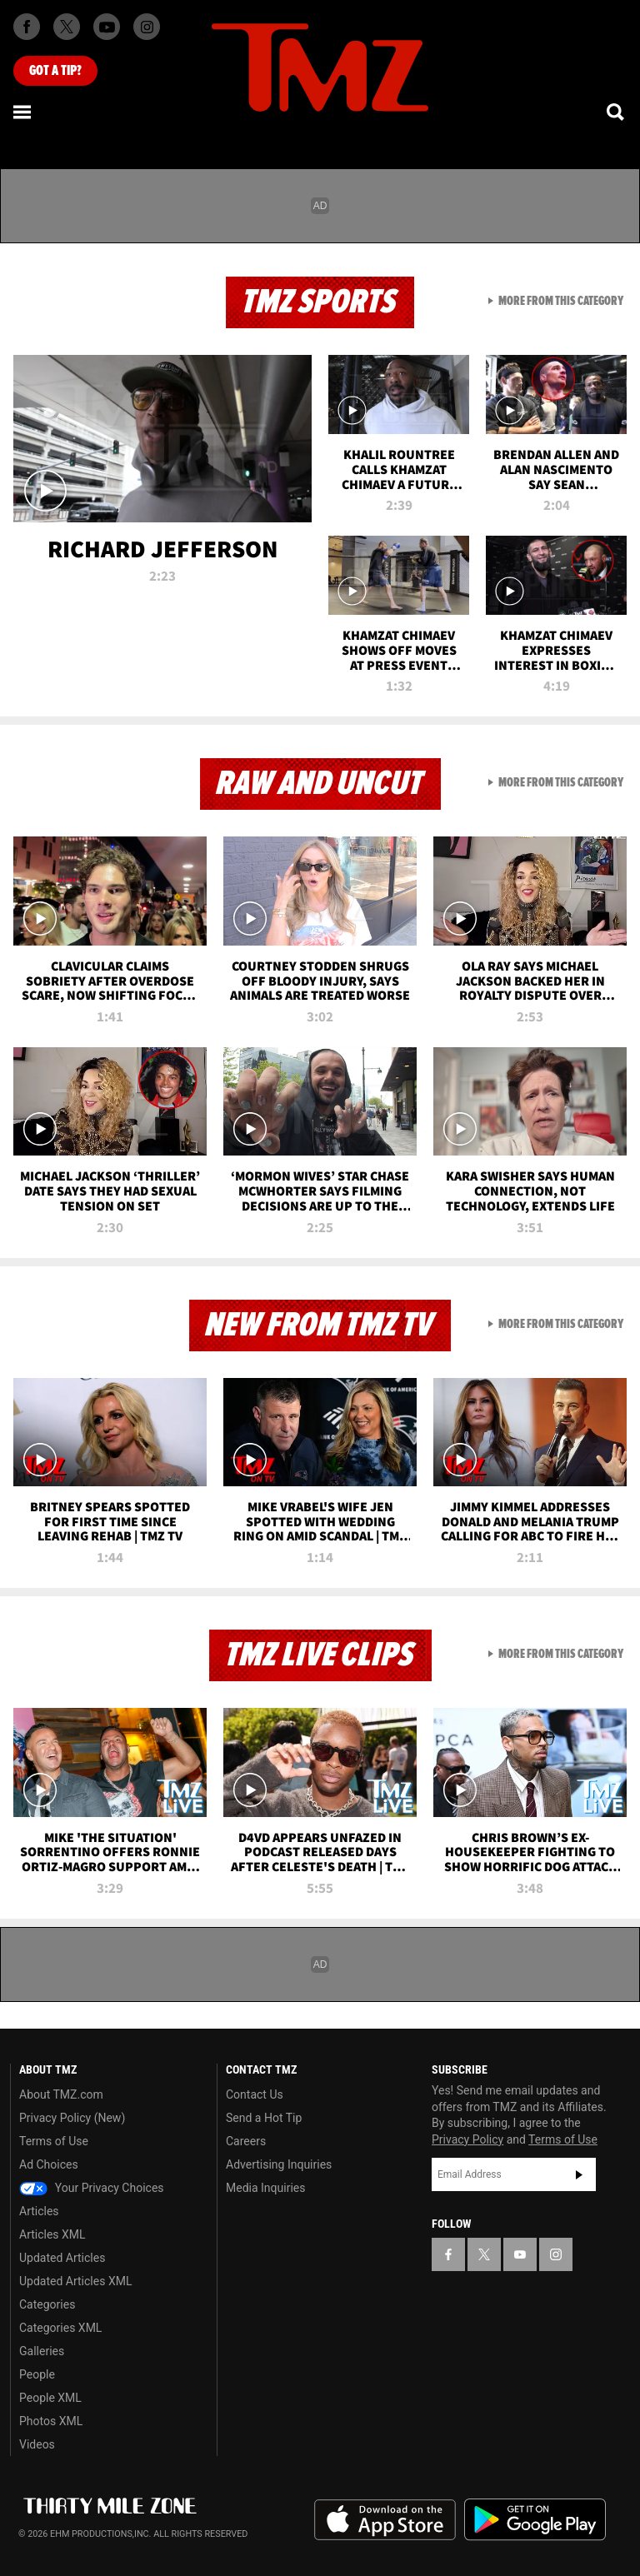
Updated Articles (62, 2257)
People (37, 2374)
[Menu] (23, 111)
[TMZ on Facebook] (26, 26)
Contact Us (254, 2094)
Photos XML (50, 2421)
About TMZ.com (61, 2094)
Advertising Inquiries (279, 2164)
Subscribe (579, 2174)
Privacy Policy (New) (72, 2117)
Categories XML (60, 2327)
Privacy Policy (467, 2139)
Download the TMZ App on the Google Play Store (535, 2520)
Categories (47, 2304)
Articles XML (52, 2234)
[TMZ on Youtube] (106, 26)
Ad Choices (48, 2164)
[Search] (616, 111)
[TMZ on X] (66, 26)
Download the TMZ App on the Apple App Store (385, 2520)
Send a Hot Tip (264, 2117)
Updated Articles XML (75, 2281)
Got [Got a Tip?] (55, 70)
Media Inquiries (265, 2187)
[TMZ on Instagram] (146, 26)
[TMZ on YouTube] (520, 2254)
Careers (246, 2141)
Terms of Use (53, 2141)
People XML (50, 2397)
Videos (37, 2444)
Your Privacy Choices (91, 2187)
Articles (39, 2211)
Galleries (41, 2351)
